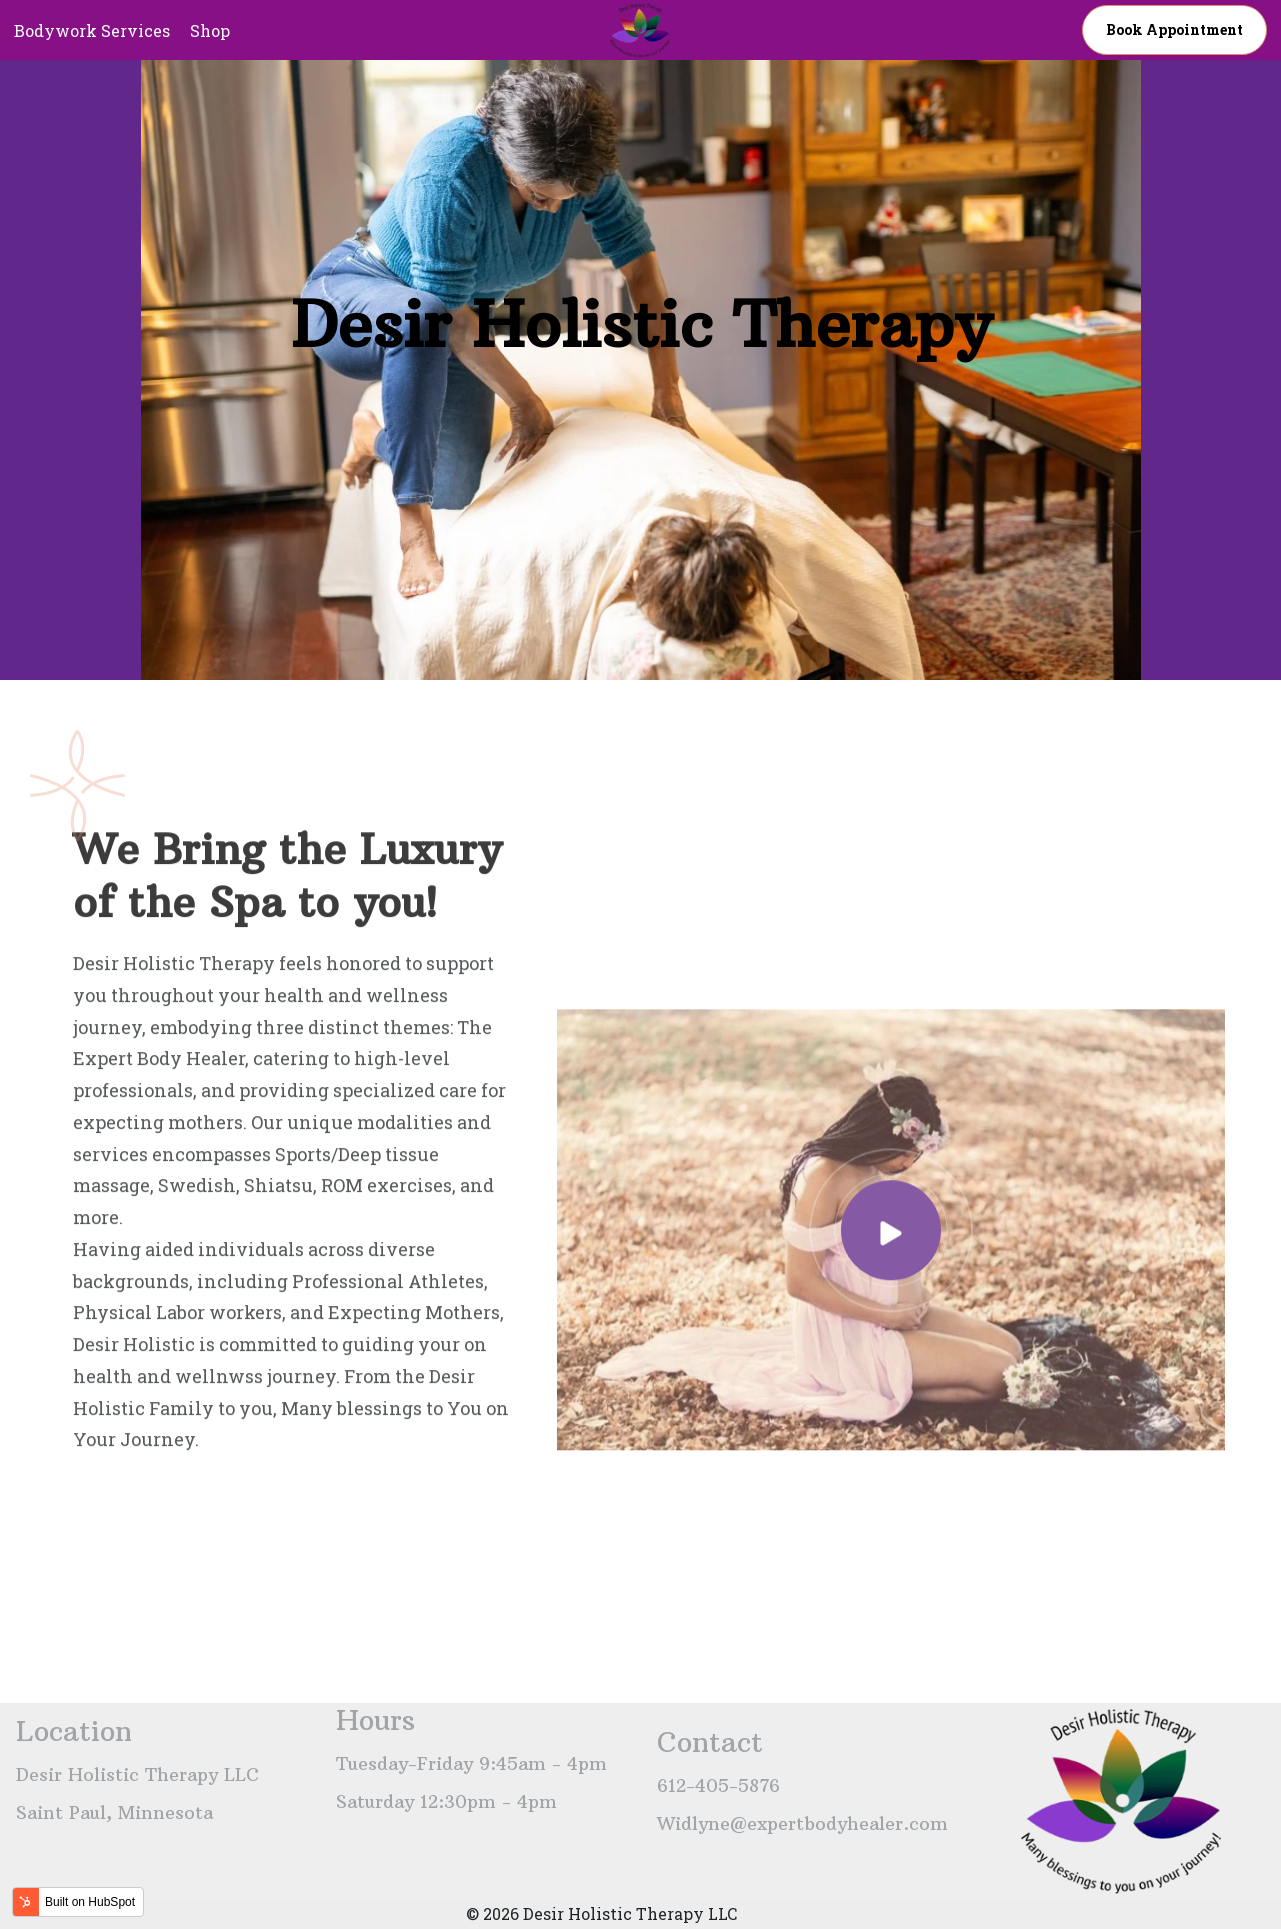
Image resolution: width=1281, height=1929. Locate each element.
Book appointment (1174, 29)
